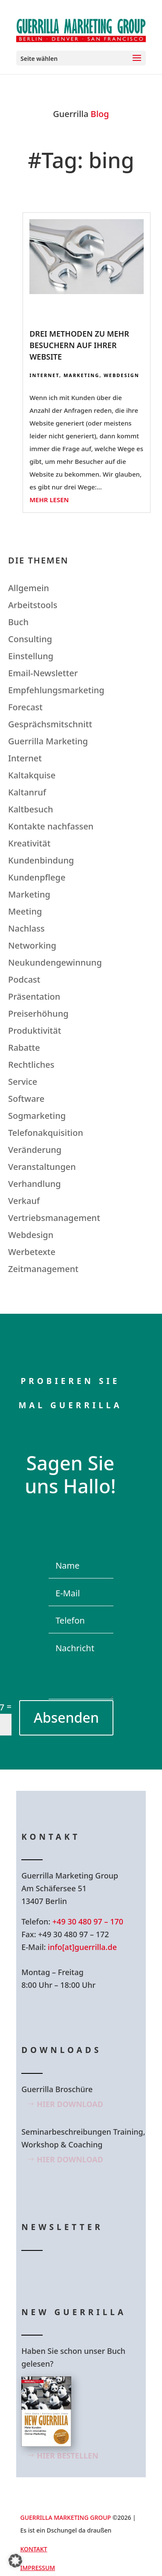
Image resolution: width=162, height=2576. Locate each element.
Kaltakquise (31, 775)
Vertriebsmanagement (54, 1218)
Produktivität (34, 1030)
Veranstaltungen (42, 1166)
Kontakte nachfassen (50, 826)
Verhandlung (34, 1183)
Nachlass (26, 928)
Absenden (66, 1717)
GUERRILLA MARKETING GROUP (65, 2517)
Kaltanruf (27, 792)
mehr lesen (49, 499)
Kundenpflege (36, 877)
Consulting (30, 639)
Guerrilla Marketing (48, 741)
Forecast (25, 707)
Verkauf (24, 1201)
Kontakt (33, 2549)
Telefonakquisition (45, 1132)
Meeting (25, 911)
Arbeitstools (32, 605)
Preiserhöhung (38, 1013)
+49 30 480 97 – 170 (87, 1921)
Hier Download (70, 2104)
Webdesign (121, 375)
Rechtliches (31, 1064)
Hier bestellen (67, 2455)
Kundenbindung (41, 860)
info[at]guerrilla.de (82, 1947)
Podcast (24, 979)
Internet (44, 375)
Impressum (37, 2568)
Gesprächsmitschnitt (50, 724)
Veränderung (34, 1149)
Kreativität (29, 843)
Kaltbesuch (30, 809)
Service (22, 1081)
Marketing (81, 375)
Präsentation (34, 996)
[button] (15, 2560)
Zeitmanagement (43, 1269)
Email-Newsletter (43, 673)
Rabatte (24, 1047)
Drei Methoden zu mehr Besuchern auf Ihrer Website (79, 345)
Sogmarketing (37, 1115)
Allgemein (28, 588)
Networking (32, 945)
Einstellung (30, 656)
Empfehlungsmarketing (56, 690)
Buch (18, 622)
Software (26, 1098)
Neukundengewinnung (55, 962)
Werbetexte (31, 1252)
